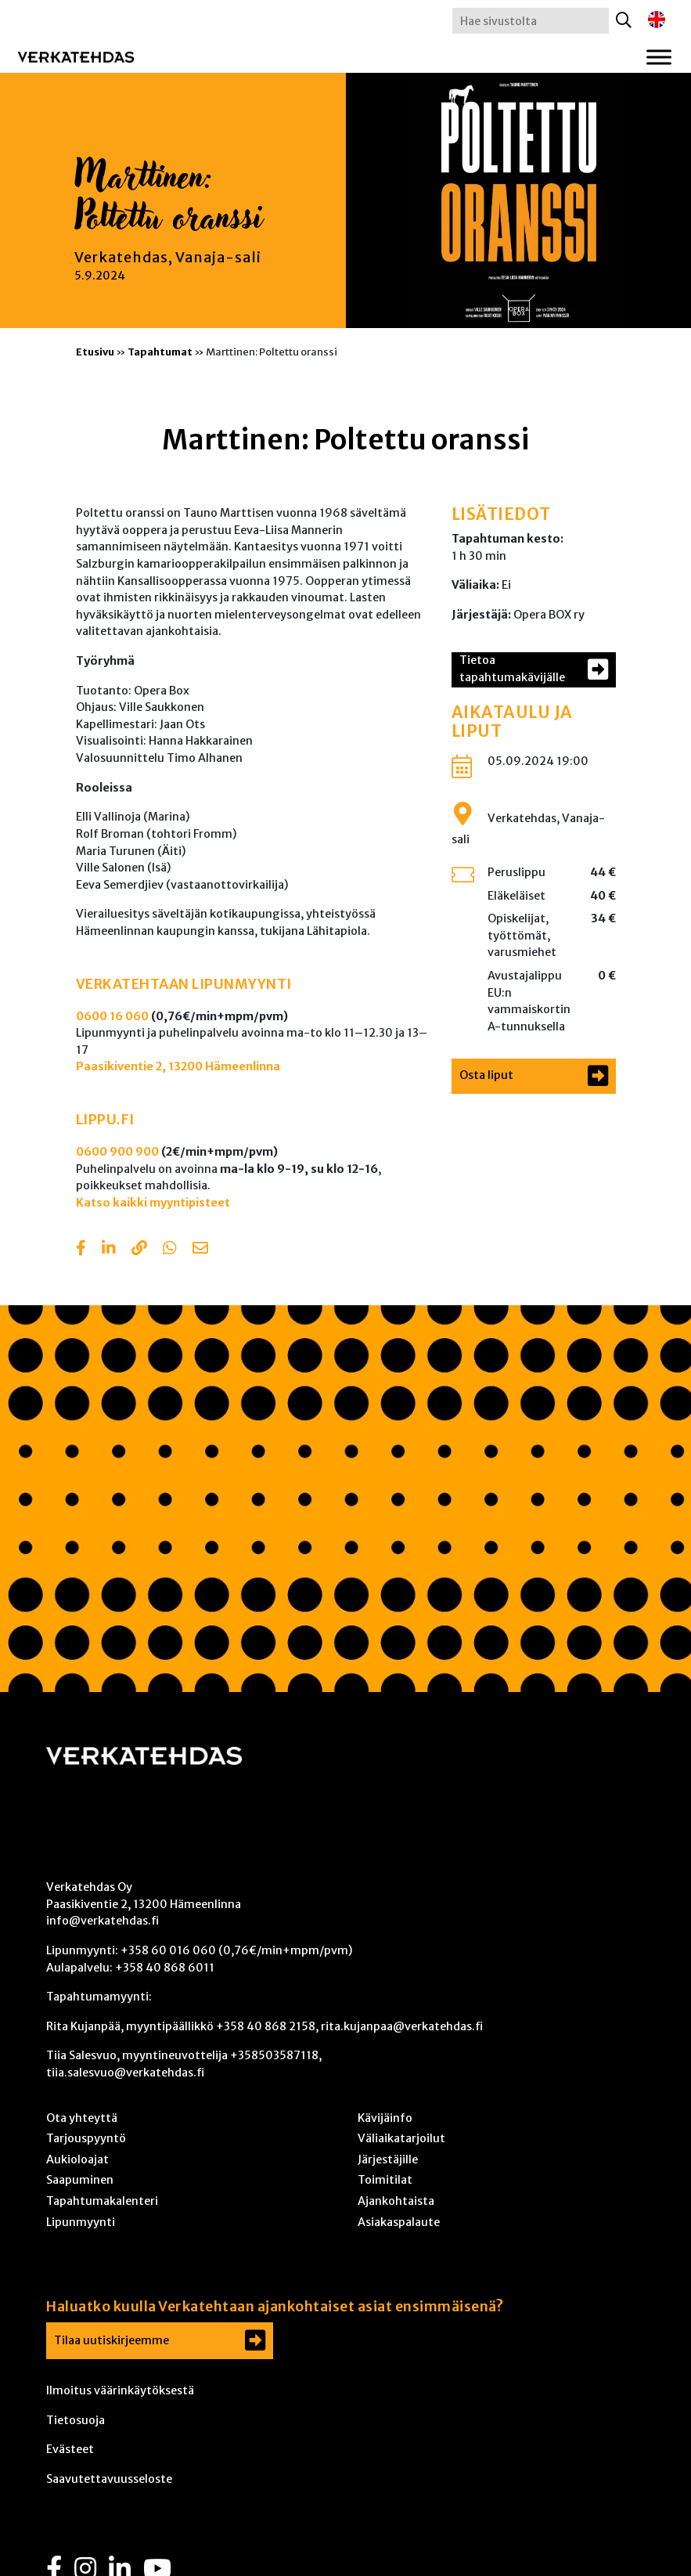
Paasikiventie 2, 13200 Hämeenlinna (178, 1066)
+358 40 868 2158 (265, 2026)
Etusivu (95, 351)
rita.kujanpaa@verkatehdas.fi (402, 2026)
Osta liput (486, 1075)
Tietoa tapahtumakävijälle (512, 668)
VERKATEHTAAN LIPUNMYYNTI (184, 984)
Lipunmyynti (80, 2222)
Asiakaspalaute (399, 2222)
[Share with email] (200, 1250)
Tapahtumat (160, 351)
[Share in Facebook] (81, 1250)
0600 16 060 (112, 1016)
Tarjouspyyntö (86, 2138)
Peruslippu (516, 872)
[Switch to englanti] (656, 20)
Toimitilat (385, 2180)
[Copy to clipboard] (139, 1250)
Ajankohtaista (396, 2201)
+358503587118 (274, 2055)
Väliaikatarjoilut (401, 2138)
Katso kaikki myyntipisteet (153, 1203)
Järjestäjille (388, 2159)
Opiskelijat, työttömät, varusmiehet (522, 935)
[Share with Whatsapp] (170, 1250)
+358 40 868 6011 (164, 1968)
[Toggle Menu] (658, 56)
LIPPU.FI (105, 1119)
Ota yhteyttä (81, 2118)
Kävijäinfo (385, 2118)
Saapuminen (79, 2180)
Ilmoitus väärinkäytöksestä (120, 2390)
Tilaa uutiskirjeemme (111, 2340)
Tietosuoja (75, 2420)
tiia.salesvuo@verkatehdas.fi (125, 2072)
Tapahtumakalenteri (102, 2201)
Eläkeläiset (516, 896)
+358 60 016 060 (168, 1950)
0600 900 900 (117, 1152)
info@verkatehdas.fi (102, 1921)
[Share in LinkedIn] (109, 1250)
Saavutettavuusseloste (109, 2479)
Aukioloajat (77, 2159)
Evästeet (70, 2449)
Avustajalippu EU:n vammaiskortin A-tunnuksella (529, 1001)
